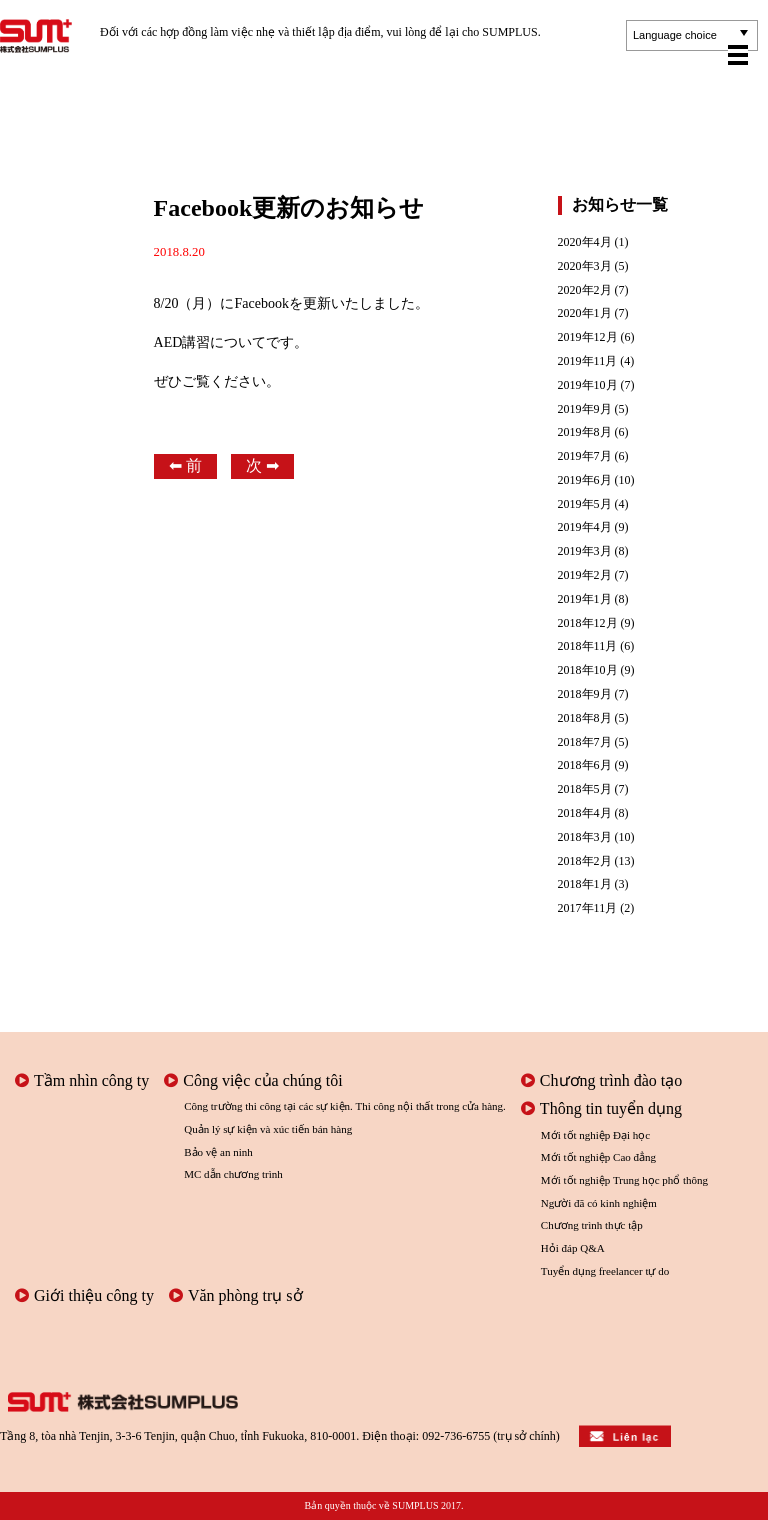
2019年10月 (588, 385)
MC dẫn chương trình (233, 1174)
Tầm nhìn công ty (82, 1080)
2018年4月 (585, 813)
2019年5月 (585, 504)
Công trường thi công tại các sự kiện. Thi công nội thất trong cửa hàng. (345, 1106)
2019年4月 (585, 527)
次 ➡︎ (262, 465)
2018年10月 (588, 670)
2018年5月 (585, 789)
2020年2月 (585, 290)
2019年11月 (588, 361)
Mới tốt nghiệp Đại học (595, 1135)
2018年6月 (585, 765)
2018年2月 (585, 861)
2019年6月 (585, 480)
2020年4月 (585, 242)
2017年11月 (588, 908)
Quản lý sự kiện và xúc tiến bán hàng (268, 1129)
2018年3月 (585, 837)
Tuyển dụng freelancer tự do (605, 1271)
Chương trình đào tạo (601, 1080)
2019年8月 (585, 432)
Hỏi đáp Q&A (573, 1248)
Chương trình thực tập (592, 1225)
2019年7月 (585, 456)
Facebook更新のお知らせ (289, 208)
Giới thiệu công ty (84, 1295)
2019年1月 (585, 599)
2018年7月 (585, 742)
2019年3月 (585, 551)
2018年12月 (588, 623)
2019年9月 (585, 409)
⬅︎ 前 (185, 465)
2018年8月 (585, 718)
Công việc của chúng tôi (253, 1080)
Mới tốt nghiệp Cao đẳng (598, 1157)
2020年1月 (585, 313)
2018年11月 (588, 646)
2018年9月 (585, 694)
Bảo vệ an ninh (218, 1152)
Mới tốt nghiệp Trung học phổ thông (624, 1180)
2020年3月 (585, 266)
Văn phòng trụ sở (236, 1295)
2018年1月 (585, 884)
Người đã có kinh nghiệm (599, 1203)
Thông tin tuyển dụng (601, 1108)
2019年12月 (588, 337)
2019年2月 (585, 575)
